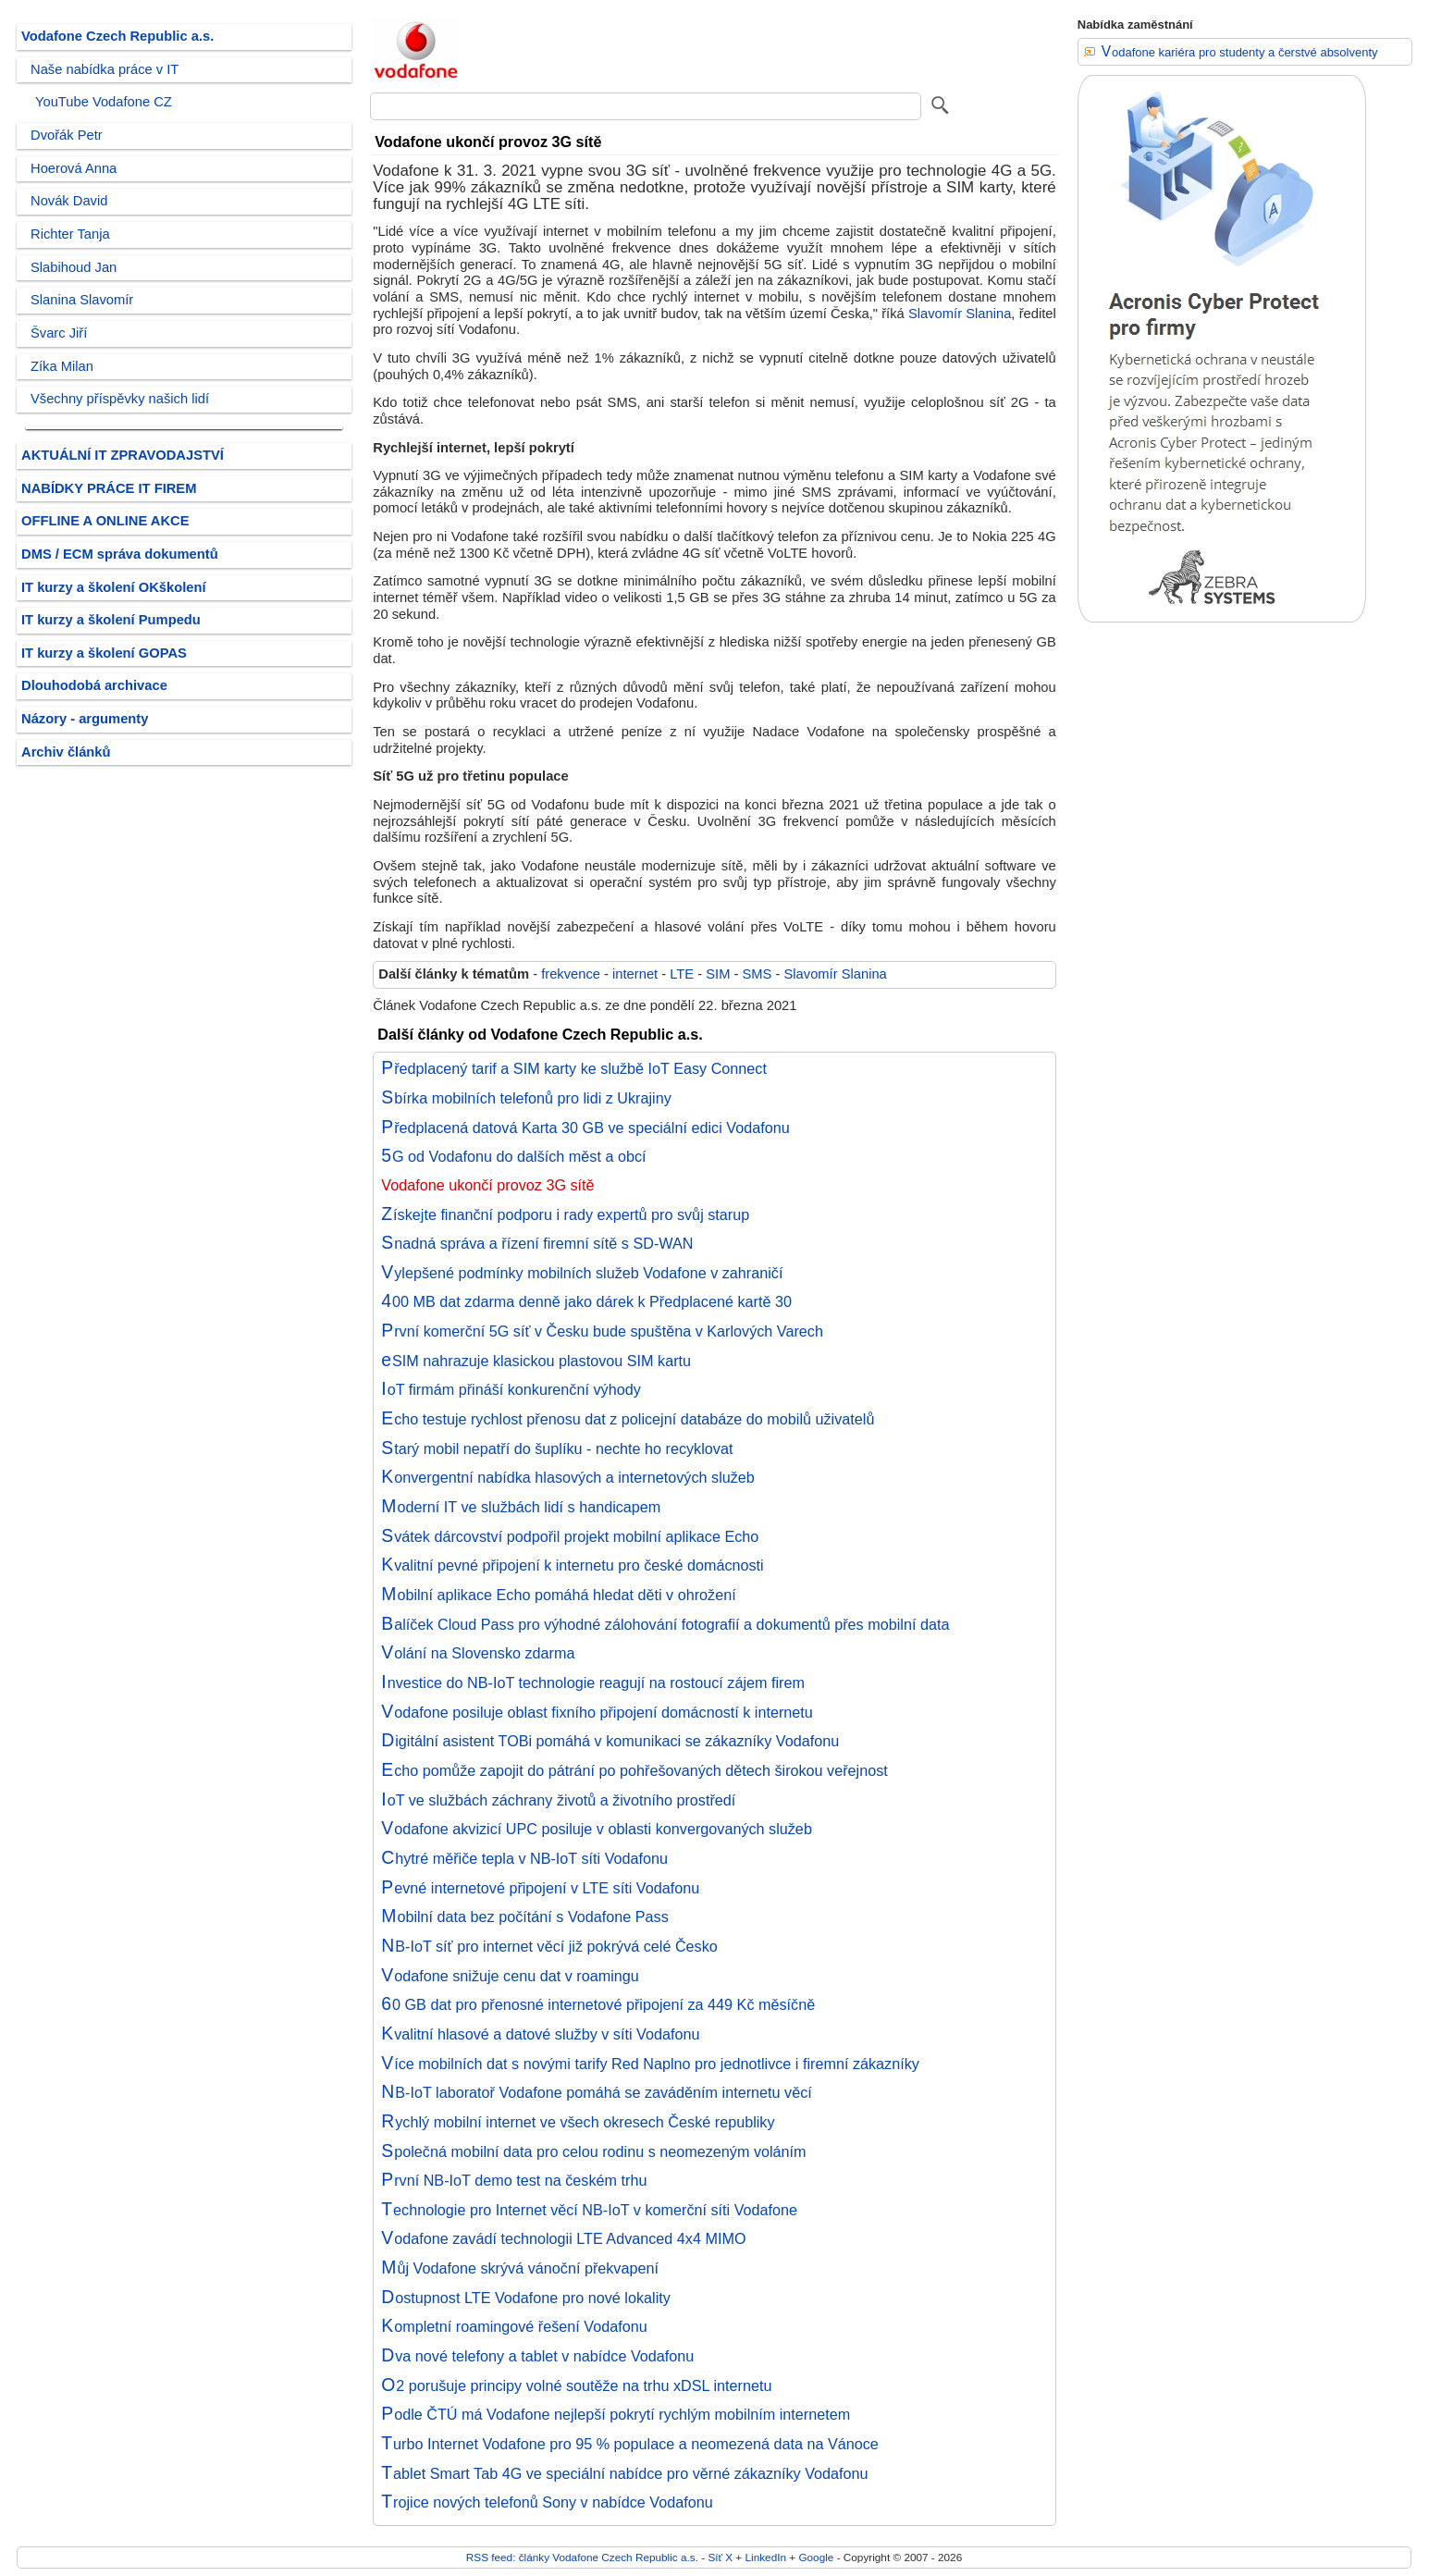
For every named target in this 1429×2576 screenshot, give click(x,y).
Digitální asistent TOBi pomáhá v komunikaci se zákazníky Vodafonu (610, 1740)
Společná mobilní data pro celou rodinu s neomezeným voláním (593, 2151)
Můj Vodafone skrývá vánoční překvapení (520, 2268)
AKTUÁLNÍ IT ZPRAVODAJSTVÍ (122, 455)
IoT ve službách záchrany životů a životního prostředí (558, 1800)
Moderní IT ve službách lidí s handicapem (520, 1506)
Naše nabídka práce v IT (105, 69)
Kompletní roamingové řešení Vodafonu (514, 2326)
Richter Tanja (70, 234)
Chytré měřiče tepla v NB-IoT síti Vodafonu (524, 1858)
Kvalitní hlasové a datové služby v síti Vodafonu (540, 2034)
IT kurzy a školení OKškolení (113, 587)
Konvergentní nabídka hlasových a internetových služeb (568, 1477)
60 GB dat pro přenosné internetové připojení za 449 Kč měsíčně (598, 2004)
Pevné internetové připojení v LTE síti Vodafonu (540, 1888)
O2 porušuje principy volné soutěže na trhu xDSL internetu (576, 2385)
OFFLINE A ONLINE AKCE (105, 520)
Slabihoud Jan (74, 267)
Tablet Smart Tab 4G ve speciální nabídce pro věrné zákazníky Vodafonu (624, 2473)
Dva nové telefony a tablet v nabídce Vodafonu (537, 2356)
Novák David (69, 200)
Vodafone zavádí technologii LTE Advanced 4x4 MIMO (563, 2238)
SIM (718, 974)
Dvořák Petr (67, 135)
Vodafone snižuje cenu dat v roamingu (510, 1975)
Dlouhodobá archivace (94, 685)
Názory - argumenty (84, 718)
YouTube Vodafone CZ (103, 101)
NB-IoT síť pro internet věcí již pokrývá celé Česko (549, 1946)
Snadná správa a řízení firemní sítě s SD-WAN (537, 1243)
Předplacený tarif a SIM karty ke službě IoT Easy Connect (574, 1068)
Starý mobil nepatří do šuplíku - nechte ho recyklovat (557, 1448)
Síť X (720, 2557)
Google (815, 2557)
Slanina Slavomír (82, 299)
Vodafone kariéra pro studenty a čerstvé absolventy (1240, 52)
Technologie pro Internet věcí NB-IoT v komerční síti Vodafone (589, 2209)
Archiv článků (66, 752)
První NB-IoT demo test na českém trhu (514, 2180)
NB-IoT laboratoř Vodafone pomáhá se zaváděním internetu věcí (596, 2092)
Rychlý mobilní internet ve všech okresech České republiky (577, 2122)
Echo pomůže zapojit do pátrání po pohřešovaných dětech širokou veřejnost (634, 1770)
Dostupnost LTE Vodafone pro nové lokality (526, 2297)
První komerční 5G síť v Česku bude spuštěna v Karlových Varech (602, 1331)
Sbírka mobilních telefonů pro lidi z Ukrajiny (526, 1098)
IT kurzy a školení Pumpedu (111, 619)
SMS (757, 974)
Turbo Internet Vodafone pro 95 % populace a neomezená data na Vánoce (630, 2443)
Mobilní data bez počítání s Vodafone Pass (525, 1916)
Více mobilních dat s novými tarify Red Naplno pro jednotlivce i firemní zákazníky (650, 2063)
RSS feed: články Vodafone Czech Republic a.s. (582, 2557)
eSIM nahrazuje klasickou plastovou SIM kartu (536, 1360)
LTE (682, 974)
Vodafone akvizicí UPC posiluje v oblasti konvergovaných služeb (596, 1828)
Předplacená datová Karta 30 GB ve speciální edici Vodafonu (585, 1127)
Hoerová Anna (74, 168)
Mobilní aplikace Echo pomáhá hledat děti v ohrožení (558, 1594)
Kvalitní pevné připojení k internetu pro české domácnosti (572, 1565)
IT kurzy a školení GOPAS (104, 653)
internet (635, 974)
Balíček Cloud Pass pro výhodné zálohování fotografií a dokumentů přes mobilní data (665, 1624)
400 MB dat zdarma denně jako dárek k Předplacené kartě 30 (586, 1301)
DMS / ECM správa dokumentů (119, 554)
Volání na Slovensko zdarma (477, 1653)
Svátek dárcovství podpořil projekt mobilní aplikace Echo (569, 1536)
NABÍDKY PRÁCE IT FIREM (108, 488)
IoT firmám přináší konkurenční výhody (510, 1389)
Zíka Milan (62, 366)
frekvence (570, 974)
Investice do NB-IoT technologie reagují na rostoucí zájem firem (593, 1682)
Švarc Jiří (59, 333)
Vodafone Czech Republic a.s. (117, 36)
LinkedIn (765, 2557)
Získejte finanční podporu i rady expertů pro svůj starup (565, 1214)
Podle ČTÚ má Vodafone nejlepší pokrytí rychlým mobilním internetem (615, 2414)
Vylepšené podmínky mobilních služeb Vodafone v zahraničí (581, 1272)
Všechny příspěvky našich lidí (120, 398)
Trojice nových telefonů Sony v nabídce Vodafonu (546, 2502)
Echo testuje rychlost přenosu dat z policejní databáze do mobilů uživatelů (627, 1419)
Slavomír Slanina (959, 313)
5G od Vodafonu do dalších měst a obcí (513, 1156)
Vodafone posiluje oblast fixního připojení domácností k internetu (597, 1712)
